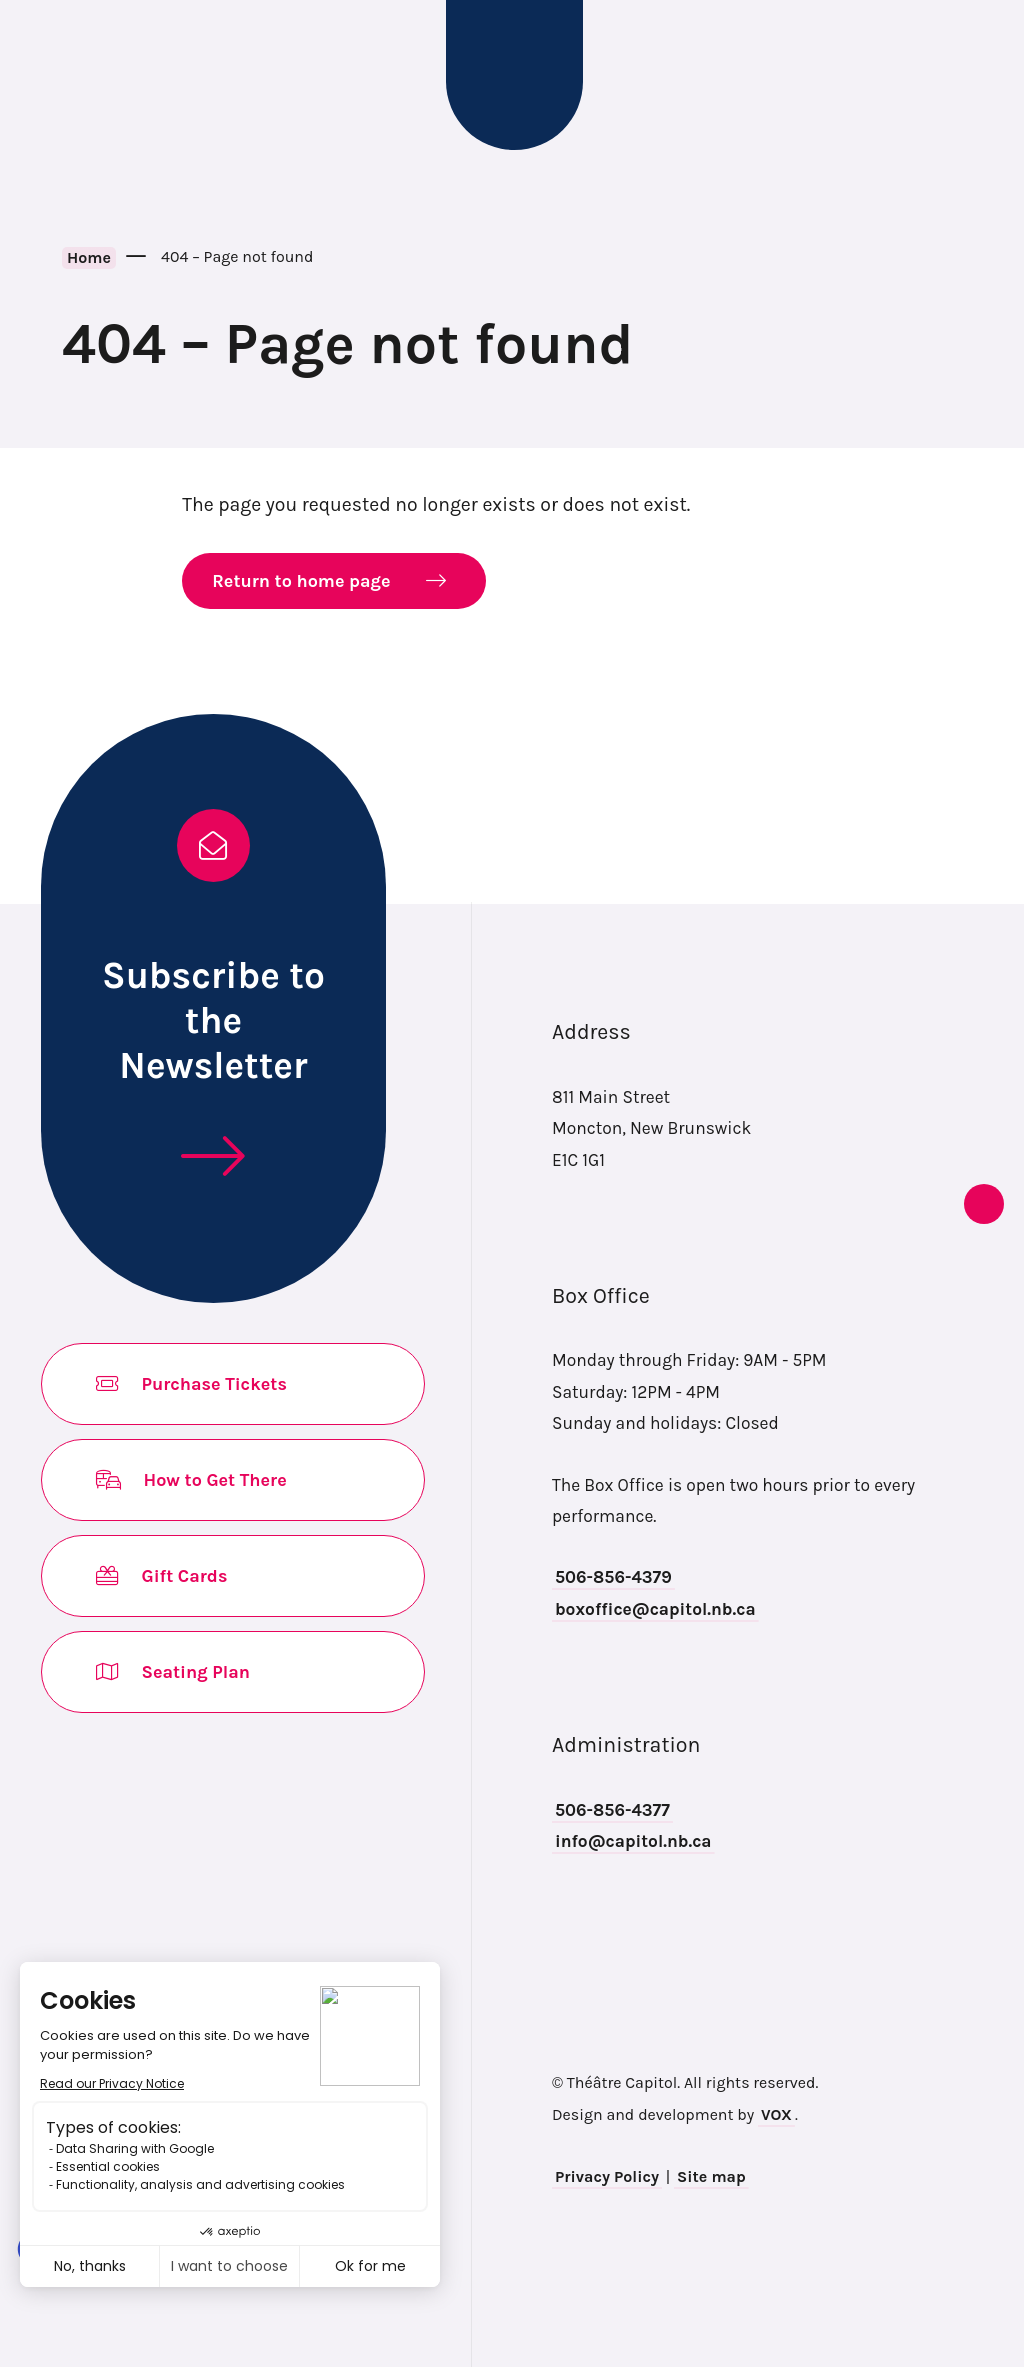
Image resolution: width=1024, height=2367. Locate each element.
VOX (776, 2114)
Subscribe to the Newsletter (213, 1020)
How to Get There (192, 1480)
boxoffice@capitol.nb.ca (655, 1609)
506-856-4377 (612, 1810)
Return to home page (301, 581)
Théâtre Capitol (514, 75)
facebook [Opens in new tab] (944, 1037)
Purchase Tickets (192, 1384)
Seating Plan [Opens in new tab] (173, 1672)
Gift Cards (162, 1576)
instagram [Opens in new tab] (944, 1087)
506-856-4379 (613, 1577)
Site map (711, 2176)
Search (979, 75)
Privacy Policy (607, 2176)
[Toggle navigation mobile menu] (47, 75)
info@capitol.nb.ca (633, 1841)
